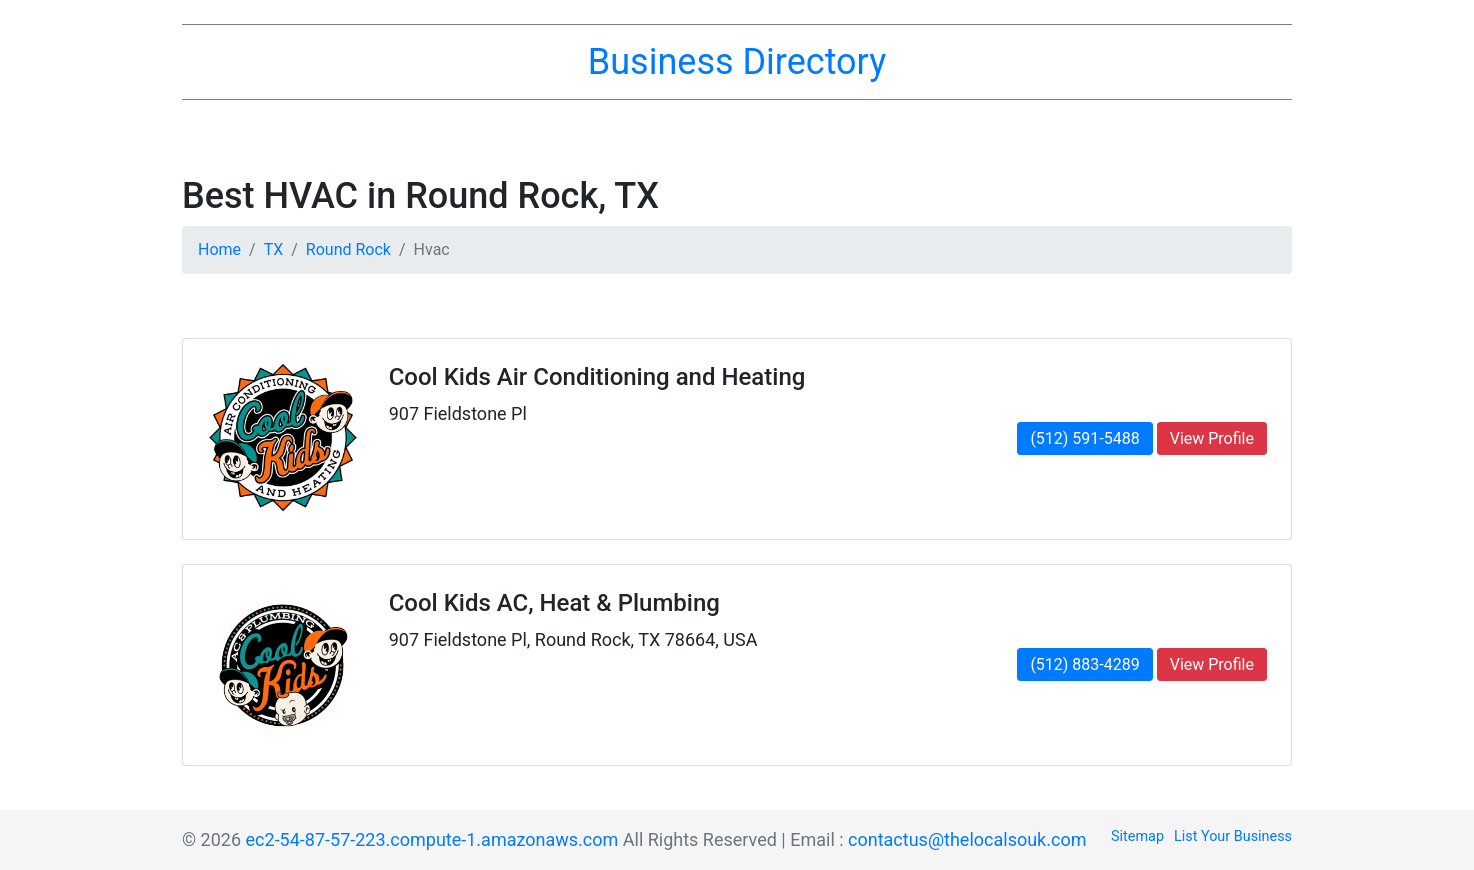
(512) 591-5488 (1084, 438)
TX (274, 249)
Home (219, 249)
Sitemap (1137, 836)
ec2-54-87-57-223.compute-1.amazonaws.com (432, 839)
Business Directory (737, 62)
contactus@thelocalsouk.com (967, 839)
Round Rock (348, 249)
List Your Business (1233, 836)
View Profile (1212, 438)
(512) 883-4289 (1084, 664)
